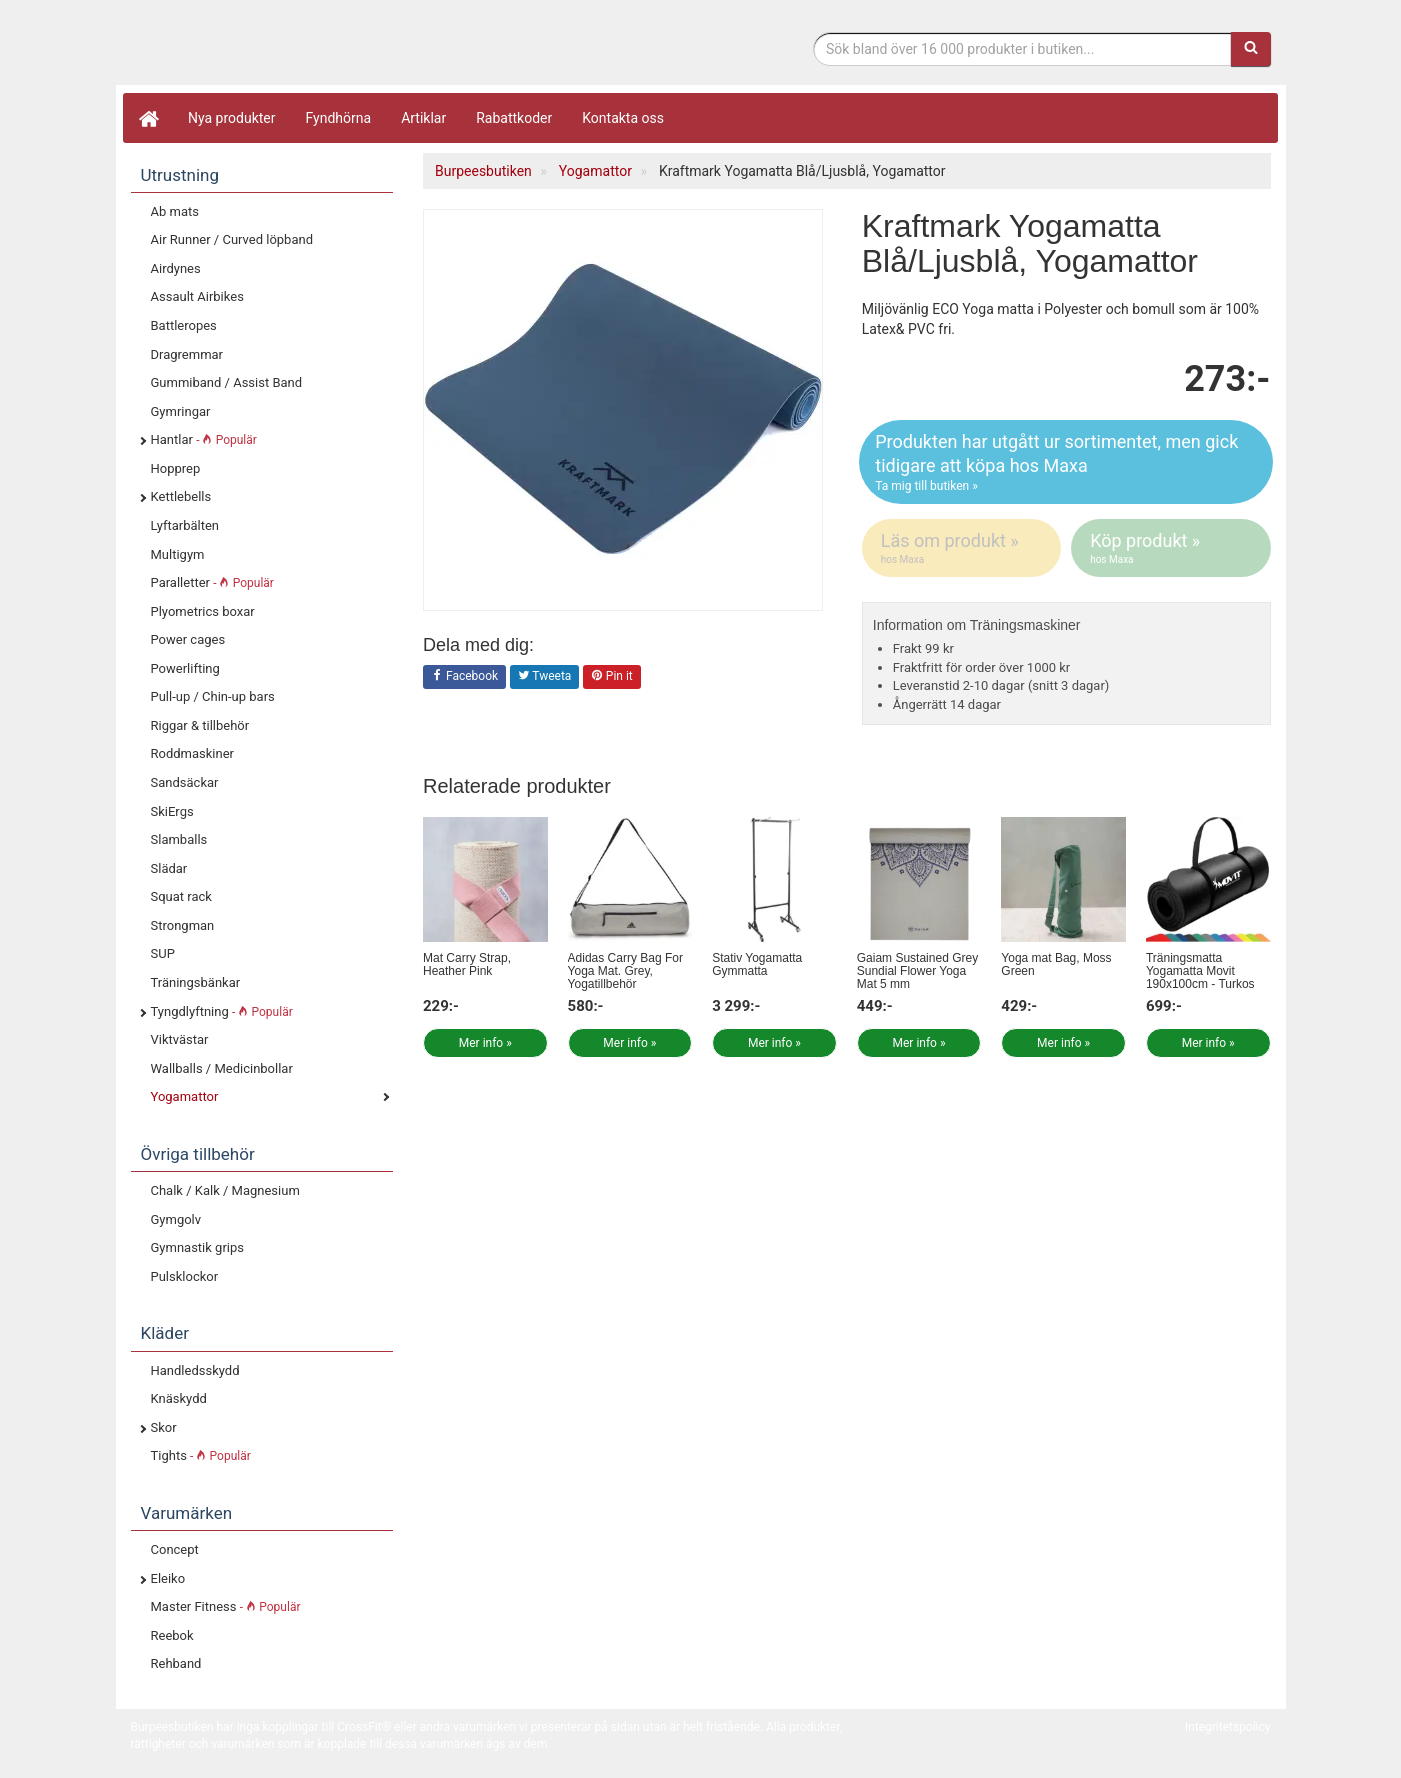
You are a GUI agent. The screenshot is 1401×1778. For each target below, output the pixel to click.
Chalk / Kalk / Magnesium (225, 1190)
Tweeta (545, 677)
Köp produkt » (1172, 548)
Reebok (172, 1635)
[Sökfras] (1022, 49)
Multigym (178, 554)
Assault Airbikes (197, 296)
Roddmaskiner (193, 753)
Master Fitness (226, 1606)
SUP (163, 953)
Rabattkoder (514, 118)
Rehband (176, 1663)
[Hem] (148, 118)
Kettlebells (181, 496)
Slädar (169, 868)
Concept (175, 1549)
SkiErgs (172, 811)
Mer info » (485, 1043)
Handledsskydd (195, 1370)
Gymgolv (176, 1219)
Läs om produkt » (963, 548)
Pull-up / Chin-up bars (213, 696)
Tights (201, 1455)
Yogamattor (185, 1096)
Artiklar (423, 118)
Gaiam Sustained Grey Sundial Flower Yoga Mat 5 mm (917, 971)
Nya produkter (232, 118)
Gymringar (181, 411)
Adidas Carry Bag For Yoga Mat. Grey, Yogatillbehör (625, 971)
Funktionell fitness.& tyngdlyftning (291, 47)
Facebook (464, 677)
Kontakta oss (623, 118)
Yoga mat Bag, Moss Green (1056, 964)
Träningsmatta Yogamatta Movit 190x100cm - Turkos (1200, 971)
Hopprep (176, 468)
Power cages (188, 639)
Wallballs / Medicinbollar (222, 1068)
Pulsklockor (185, 1276)
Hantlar (204, 439)
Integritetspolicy (1228, 1727)
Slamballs (179, 839)
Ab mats (175, 211)
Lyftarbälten (185, 525)
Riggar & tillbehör (200, 725)
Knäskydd (179, 1398)
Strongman (183, 925)
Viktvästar (180, 1039)
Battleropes (184, 325)
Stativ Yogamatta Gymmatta (757, 964)
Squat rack (181, 896)
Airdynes (176, 268)
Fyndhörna (339, 118)
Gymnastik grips (197, 1247)
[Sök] (1251, 49)
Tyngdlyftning (222, 1011)
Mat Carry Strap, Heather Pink (467, 964)
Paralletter (212, 582)
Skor (164, 1427)
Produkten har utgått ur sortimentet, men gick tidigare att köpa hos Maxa (1066, 462)
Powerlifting (185, 668)
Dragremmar (187, 354)
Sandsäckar (185, 782)
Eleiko (168, 1578)
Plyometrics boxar (203, 611)
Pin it (612, 677)
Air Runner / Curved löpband (232, 239)
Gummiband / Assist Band (227, 382)
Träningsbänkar (196, 982)
